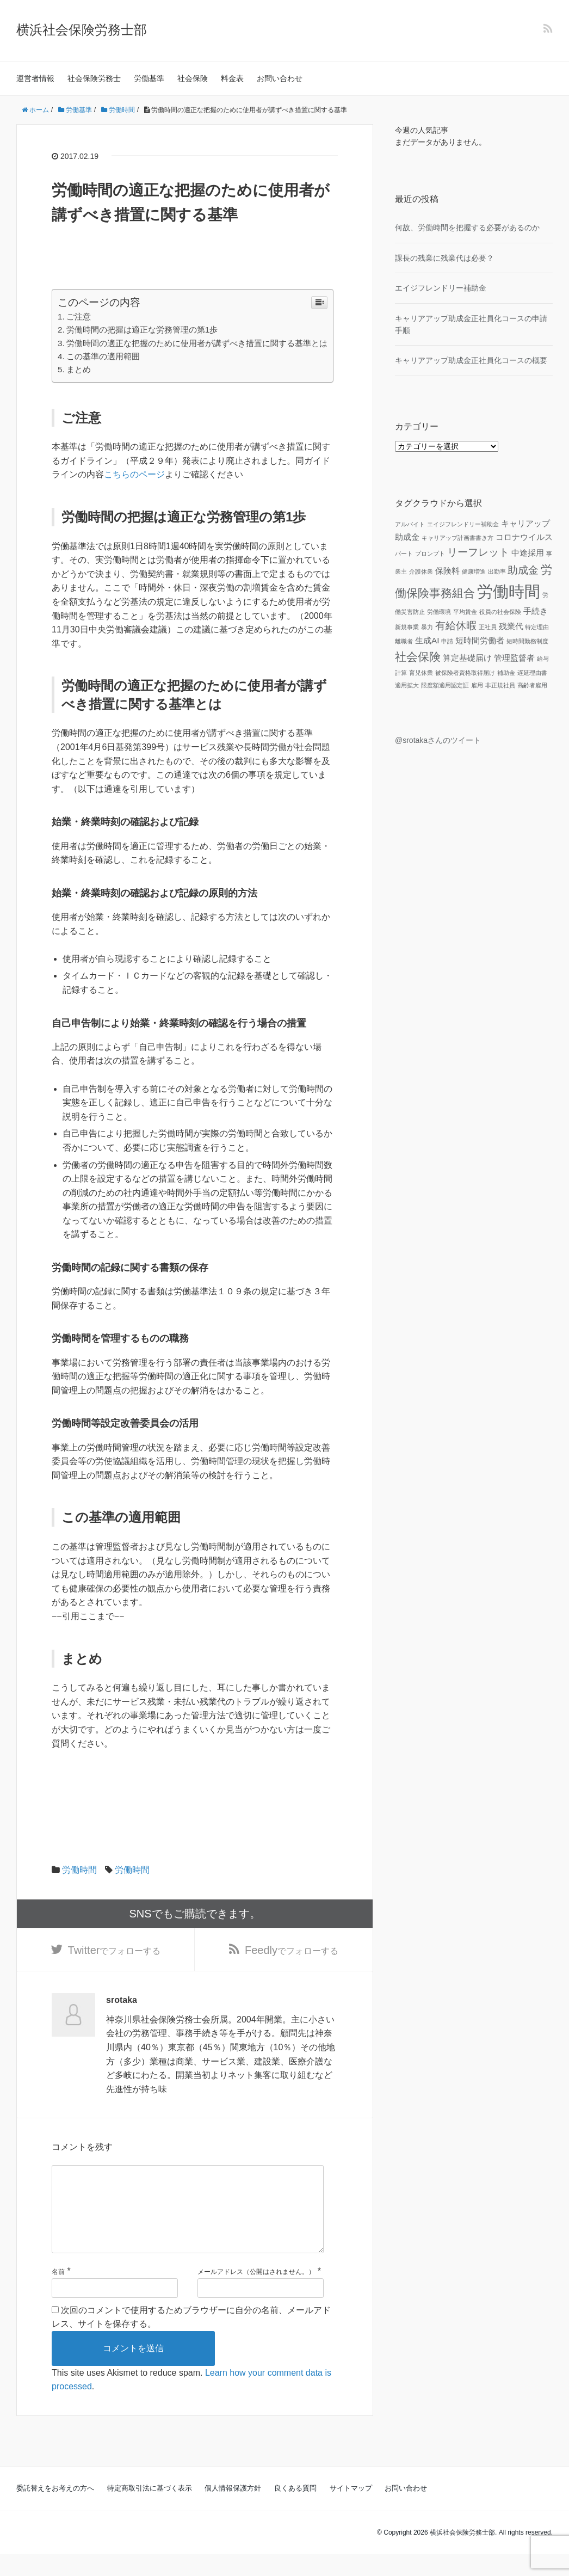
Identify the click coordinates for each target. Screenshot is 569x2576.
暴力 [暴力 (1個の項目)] (427, 627)
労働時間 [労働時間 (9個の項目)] (508, 591)
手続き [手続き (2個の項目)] (535, 611)
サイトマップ (351, 2510)
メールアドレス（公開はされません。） (256, 2293)
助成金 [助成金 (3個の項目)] (523, 570)
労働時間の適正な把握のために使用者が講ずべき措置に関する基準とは (196, 343)
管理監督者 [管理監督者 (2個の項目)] (514, 657)
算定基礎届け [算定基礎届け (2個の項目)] (467, 657)
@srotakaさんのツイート (438, 740)
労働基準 (149, 78)
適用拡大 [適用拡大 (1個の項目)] (407, 685)
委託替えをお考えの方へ (55, 2510)
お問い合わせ (279, 78)
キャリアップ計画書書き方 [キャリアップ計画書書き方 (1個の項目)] (457, 537)
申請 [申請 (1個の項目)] (447, 641)
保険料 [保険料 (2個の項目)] (447, 570)
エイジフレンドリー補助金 (440, 288)
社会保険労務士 (94, 78)
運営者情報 (35, 78)
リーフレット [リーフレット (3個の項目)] (478, 552)
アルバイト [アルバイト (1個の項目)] (410, 524)
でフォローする (114, 1952)
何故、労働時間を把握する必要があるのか (467, 227)
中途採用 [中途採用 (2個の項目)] (527, 552)
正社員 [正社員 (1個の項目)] (488, 627)
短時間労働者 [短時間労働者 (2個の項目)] (479, 640)
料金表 (232, 78)
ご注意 (78, 316)
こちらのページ (134, 474)
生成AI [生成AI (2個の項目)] (427, 640)
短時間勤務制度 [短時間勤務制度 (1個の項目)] (527, 641)
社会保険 (192, 78)
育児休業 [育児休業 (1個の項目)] (421, 672)
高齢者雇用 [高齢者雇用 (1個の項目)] (532, 685)
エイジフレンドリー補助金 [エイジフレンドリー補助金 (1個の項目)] (463, 524)
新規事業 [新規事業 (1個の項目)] (407, 627)
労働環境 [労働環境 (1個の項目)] (439, 611)
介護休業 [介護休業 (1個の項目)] (421, 571)
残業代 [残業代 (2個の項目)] (511, 626)
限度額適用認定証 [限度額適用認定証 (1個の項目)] (445, 685)
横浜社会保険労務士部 (81, 29)
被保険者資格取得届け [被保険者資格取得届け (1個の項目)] (465, 672)
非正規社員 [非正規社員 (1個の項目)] (500, 685)
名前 (58, 2293)
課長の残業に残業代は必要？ (444, 258)
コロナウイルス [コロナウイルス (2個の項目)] (524, 537)
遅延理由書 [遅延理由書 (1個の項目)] (532, 672)
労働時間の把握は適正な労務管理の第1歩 (142, 329)
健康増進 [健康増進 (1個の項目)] (474, 571)
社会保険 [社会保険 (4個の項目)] (418, 656)
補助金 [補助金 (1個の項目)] (506, 672)
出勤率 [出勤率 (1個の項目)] (497, 571)
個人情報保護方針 (233, 2510)
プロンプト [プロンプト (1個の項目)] (430, 553)
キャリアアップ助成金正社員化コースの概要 (471, 360)
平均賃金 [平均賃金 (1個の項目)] (465, 611)
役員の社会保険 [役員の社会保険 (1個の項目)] (500, 611)
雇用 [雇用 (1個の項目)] (477, 685)
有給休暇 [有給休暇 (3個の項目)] (456, 625)
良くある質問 (295, 2510)
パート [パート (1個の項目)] (404, 553)
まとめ (78, 369)
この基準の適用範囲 (103, 356)
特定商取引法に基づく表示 (149, 2510)
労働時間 (79, 1869)
